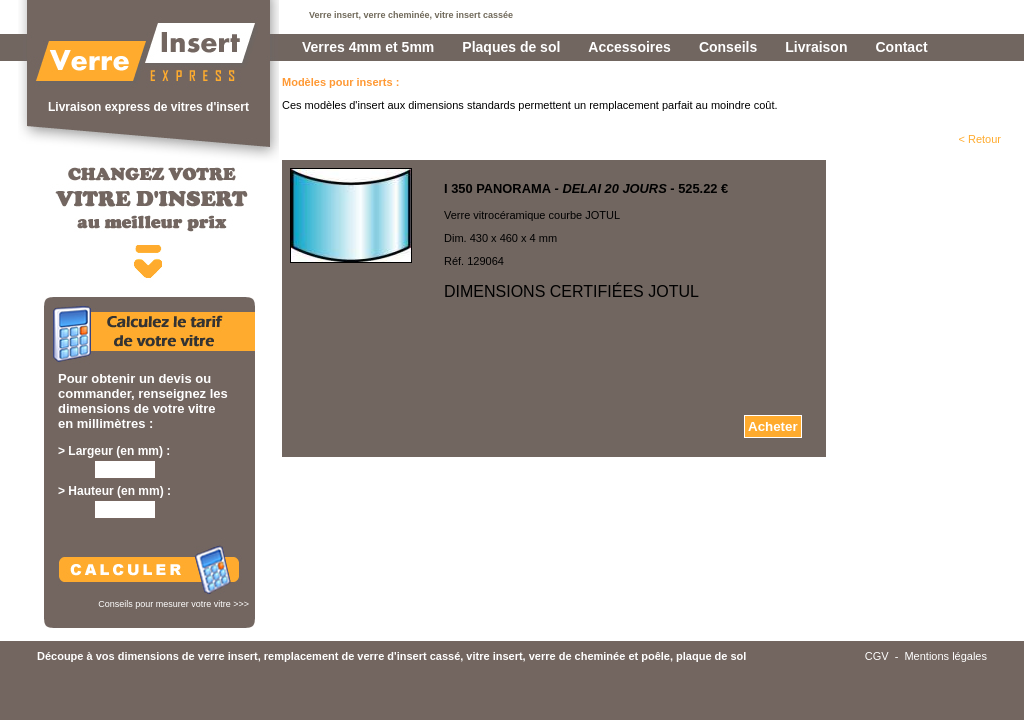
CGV (877, 656)
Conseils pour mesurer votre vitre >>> (173, 604)
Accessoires (629, 47)
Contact (901, 47)
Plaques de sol (511, 47)
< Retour (980, 139)
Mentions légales (945, 656)
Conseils (728, 47)
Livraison (816, 47)
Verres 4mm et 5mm (368, 47)
